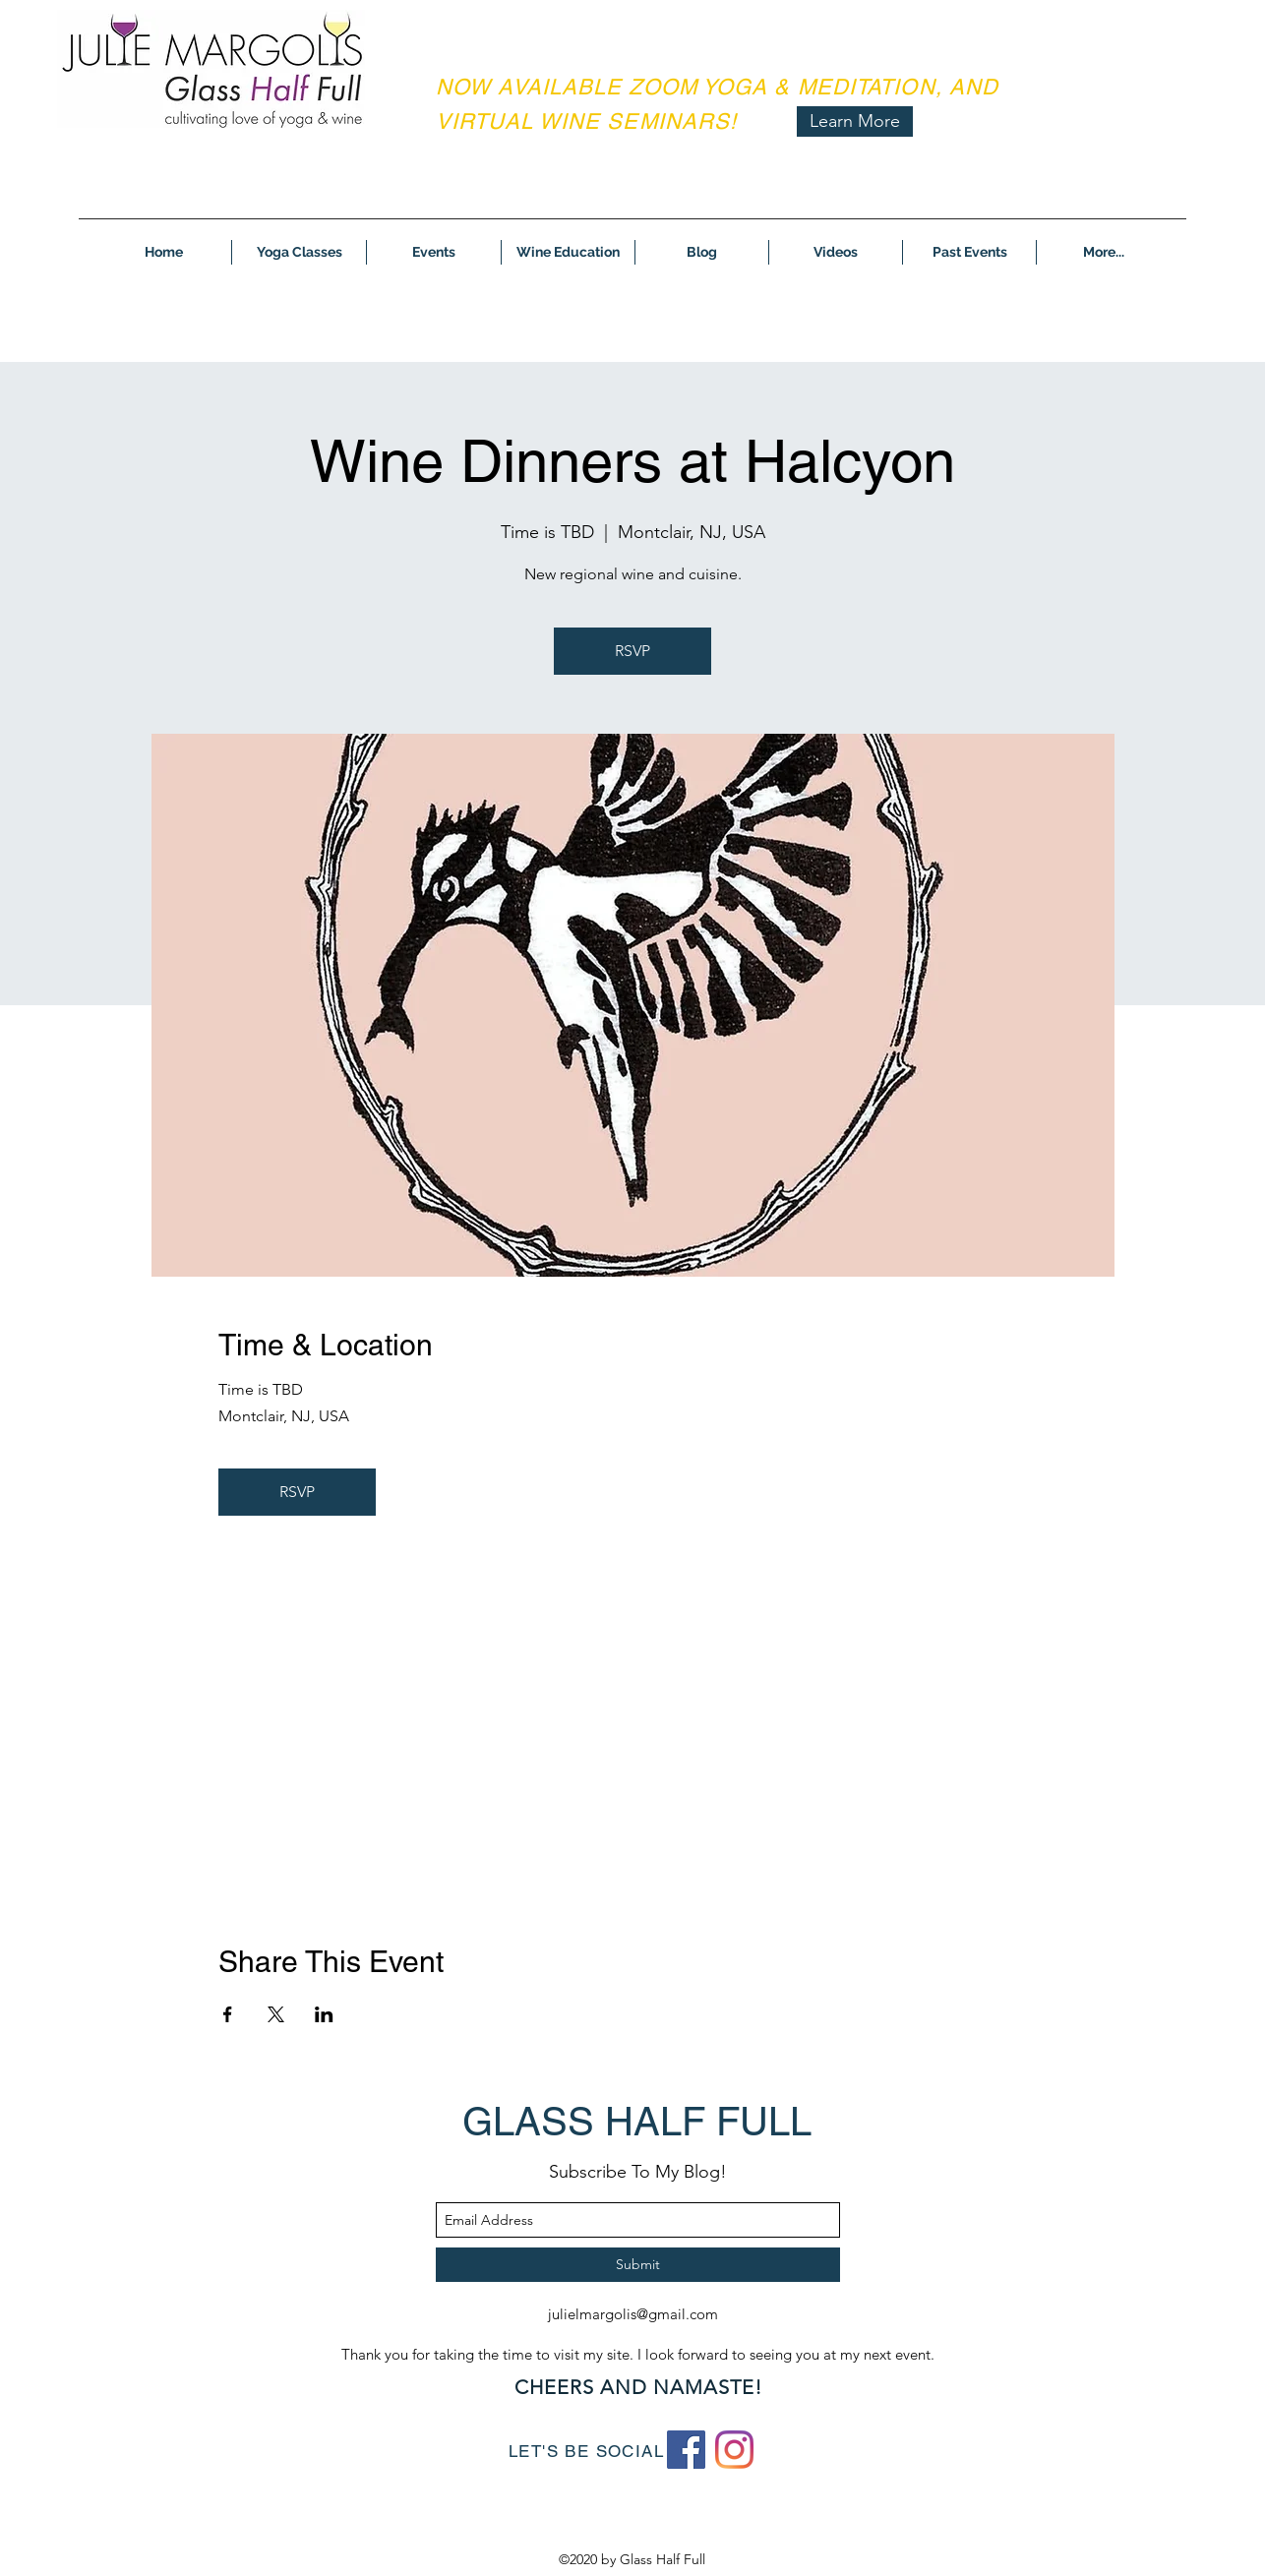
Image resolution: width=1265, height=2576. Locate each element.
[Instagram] (734, 2449)
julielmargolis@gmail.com (633, 2314)
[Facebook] (686, 2449)
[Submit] (638, 2264)
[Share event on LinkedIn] (324, 2014)
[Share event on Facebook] (227, 2014)
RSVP (632, 650)
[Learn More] (855, 121)
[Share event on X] (276, 2014)
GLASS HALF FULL (637, 2121)
